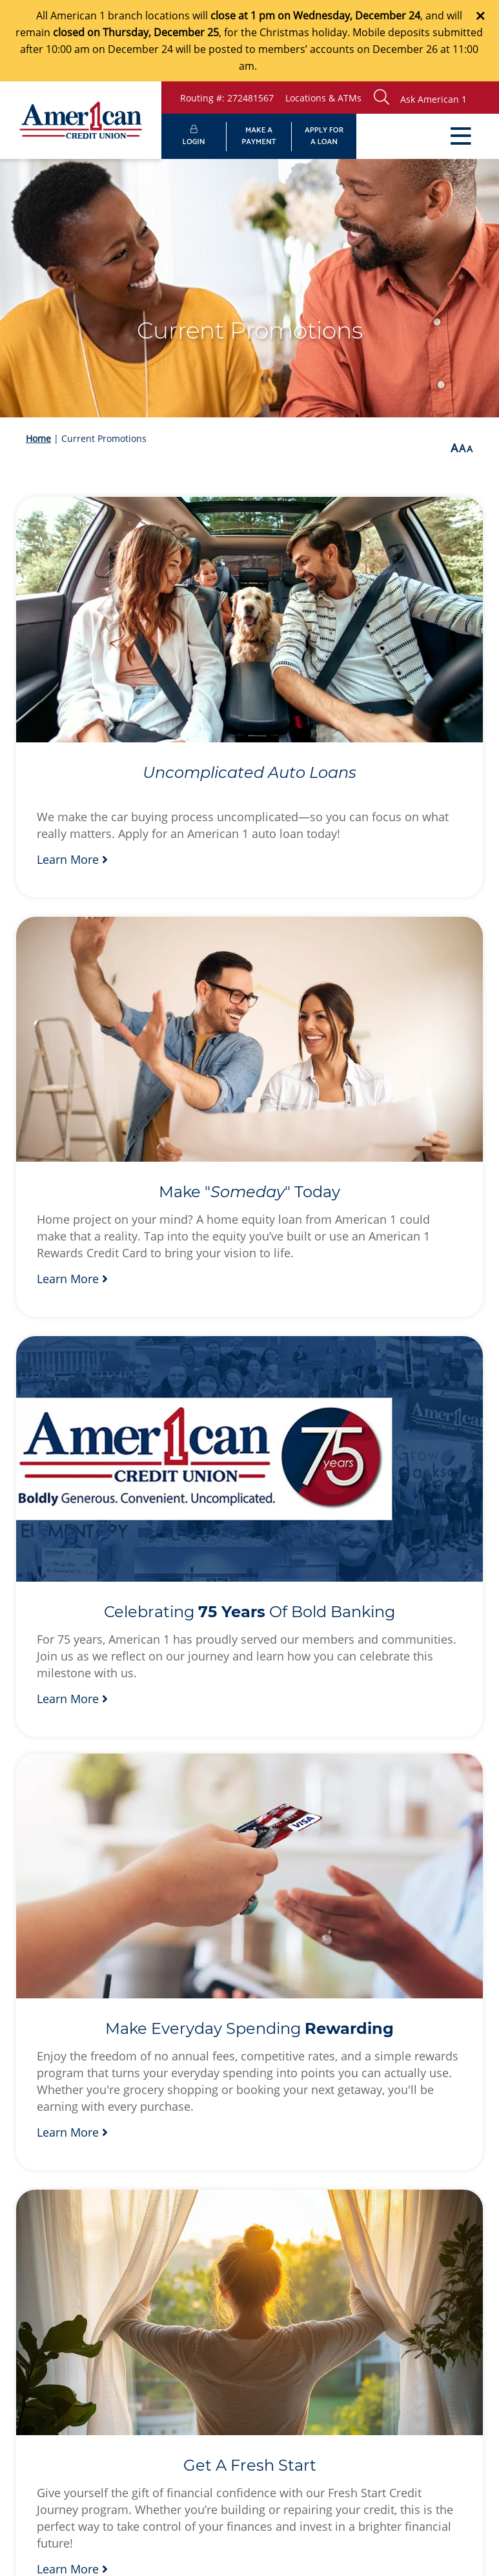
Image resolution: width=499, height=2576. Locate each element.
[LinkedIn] (356, 2326)
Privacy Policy (104, 2381)
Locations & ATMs (323, 98)
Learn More (72, 801)
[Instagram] (385, 2326)
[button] (433, 98)
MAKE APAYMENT (258, 136)
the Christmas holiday (294, 32)
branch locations (149, 15)
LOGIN (194, 136)
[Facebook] (327, 2326)
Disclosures (255, 2381)
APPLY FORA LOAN (324, 136)
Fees (319, 2381)
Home (38, 438)
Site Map (182, 2381)
